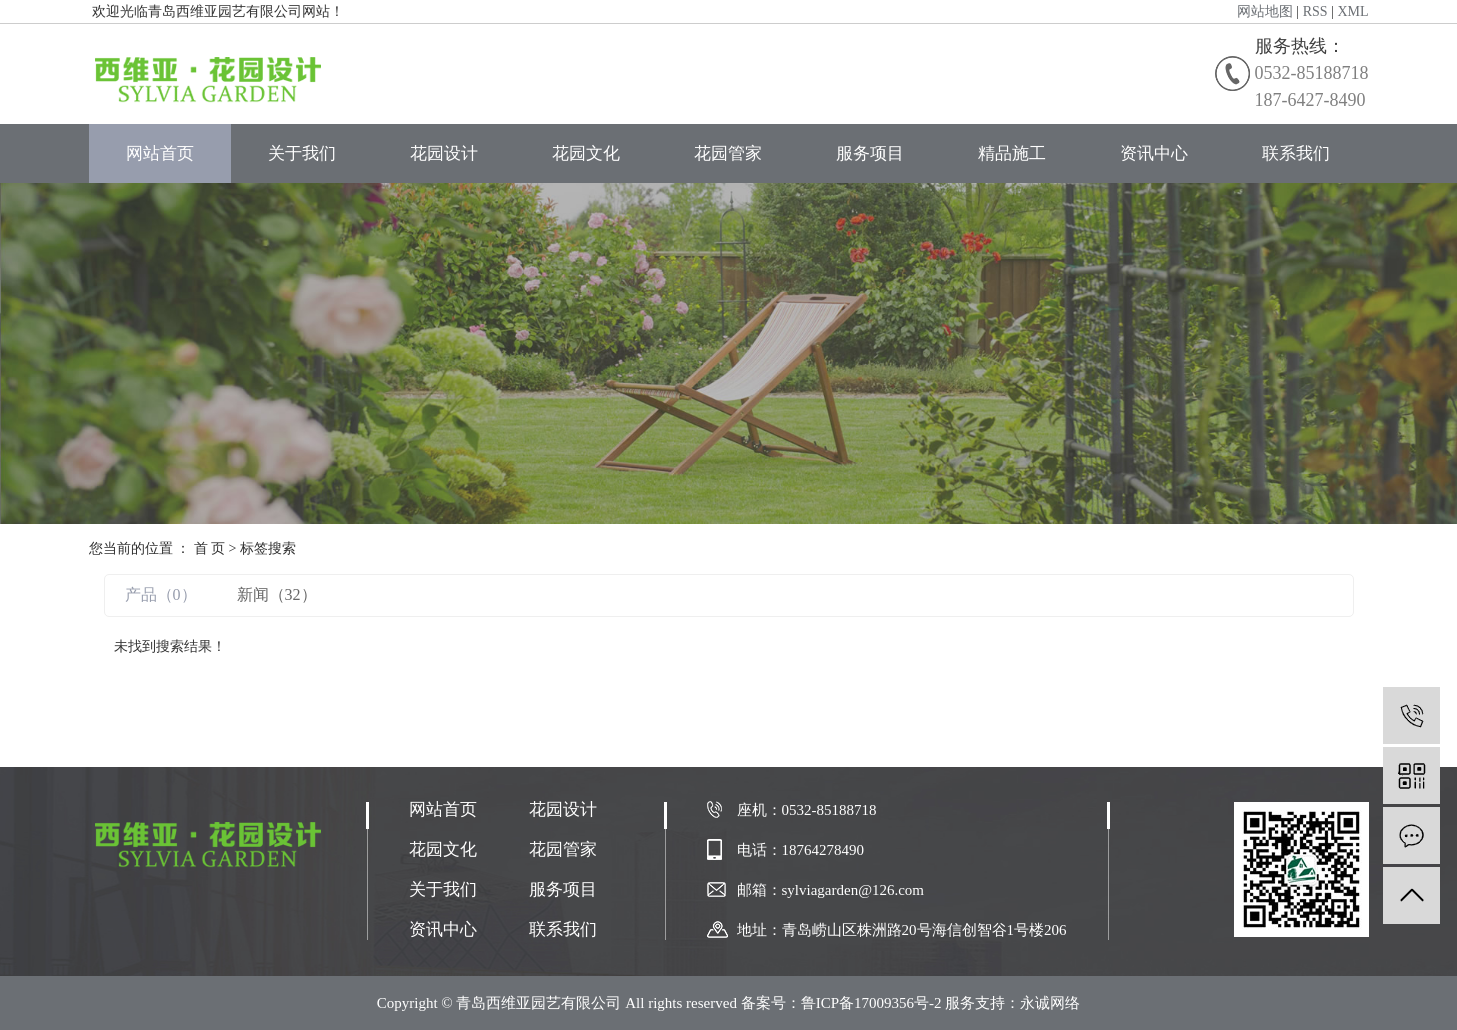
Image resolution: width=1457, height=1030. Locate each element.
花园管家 (728, 153)
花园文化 (586, 153)
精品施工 (1012, 153)
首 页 (210, 548)
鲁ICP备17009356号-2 (871, 1003)
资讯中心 (1154, 153)
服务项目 (870, 153)
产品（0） (161, 594)
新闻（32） (277, 594)
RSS (1315, 11)
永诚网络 (1050, 1003)
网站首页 (160, 153)
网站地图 (1265, 11)
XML (1352, 11)
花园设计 (444, 153)
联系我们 (1296, 153)
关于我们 (302, 153)
